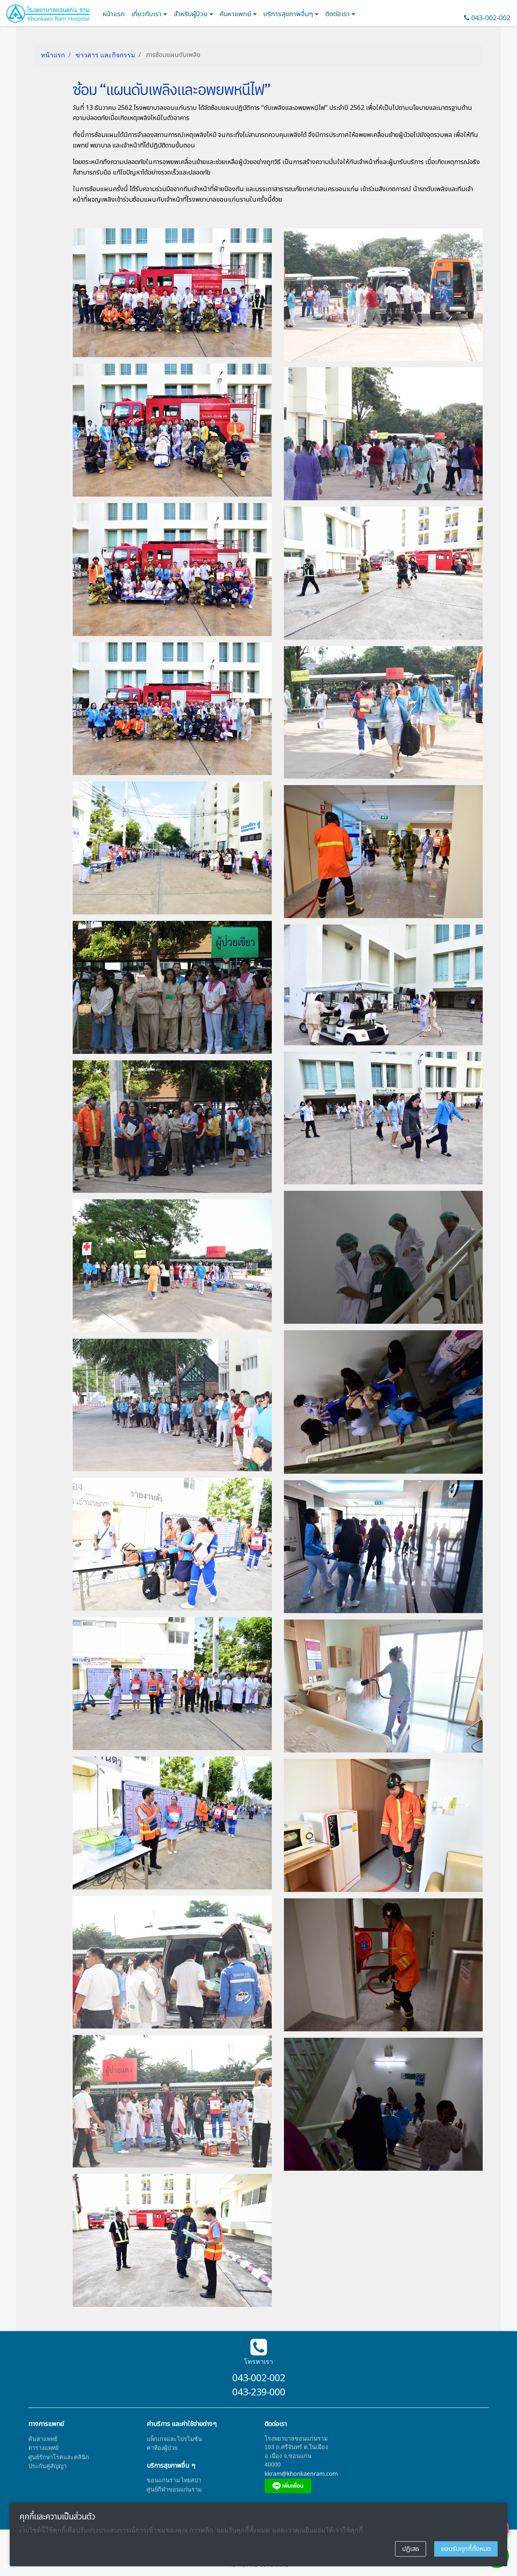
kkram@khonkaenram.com (301, 2473)
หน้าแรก (114, 14)
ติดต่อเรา (338, 14)
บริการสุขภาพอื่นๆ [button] (289, 14)
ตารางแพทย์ (43, 2448)
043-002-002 (491, 17)
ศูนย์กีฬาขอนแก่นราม (174, 2489)
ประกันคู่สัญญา (47, 2466)
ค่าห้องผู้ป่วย (162, 2448)
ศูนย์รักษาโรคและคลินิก (58, 2457)
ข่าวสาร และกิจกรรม (104, 55)
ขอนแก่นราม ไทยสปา (174, 2480)
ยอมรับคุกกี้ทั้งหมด (466, 2549)
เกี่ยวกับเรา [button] (147, 14)
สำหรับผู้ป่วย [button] (191, 14)
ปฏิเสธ (410, 2549)
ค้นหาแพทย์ (236, 14)
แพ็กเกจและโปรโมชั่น (174, 2439)
